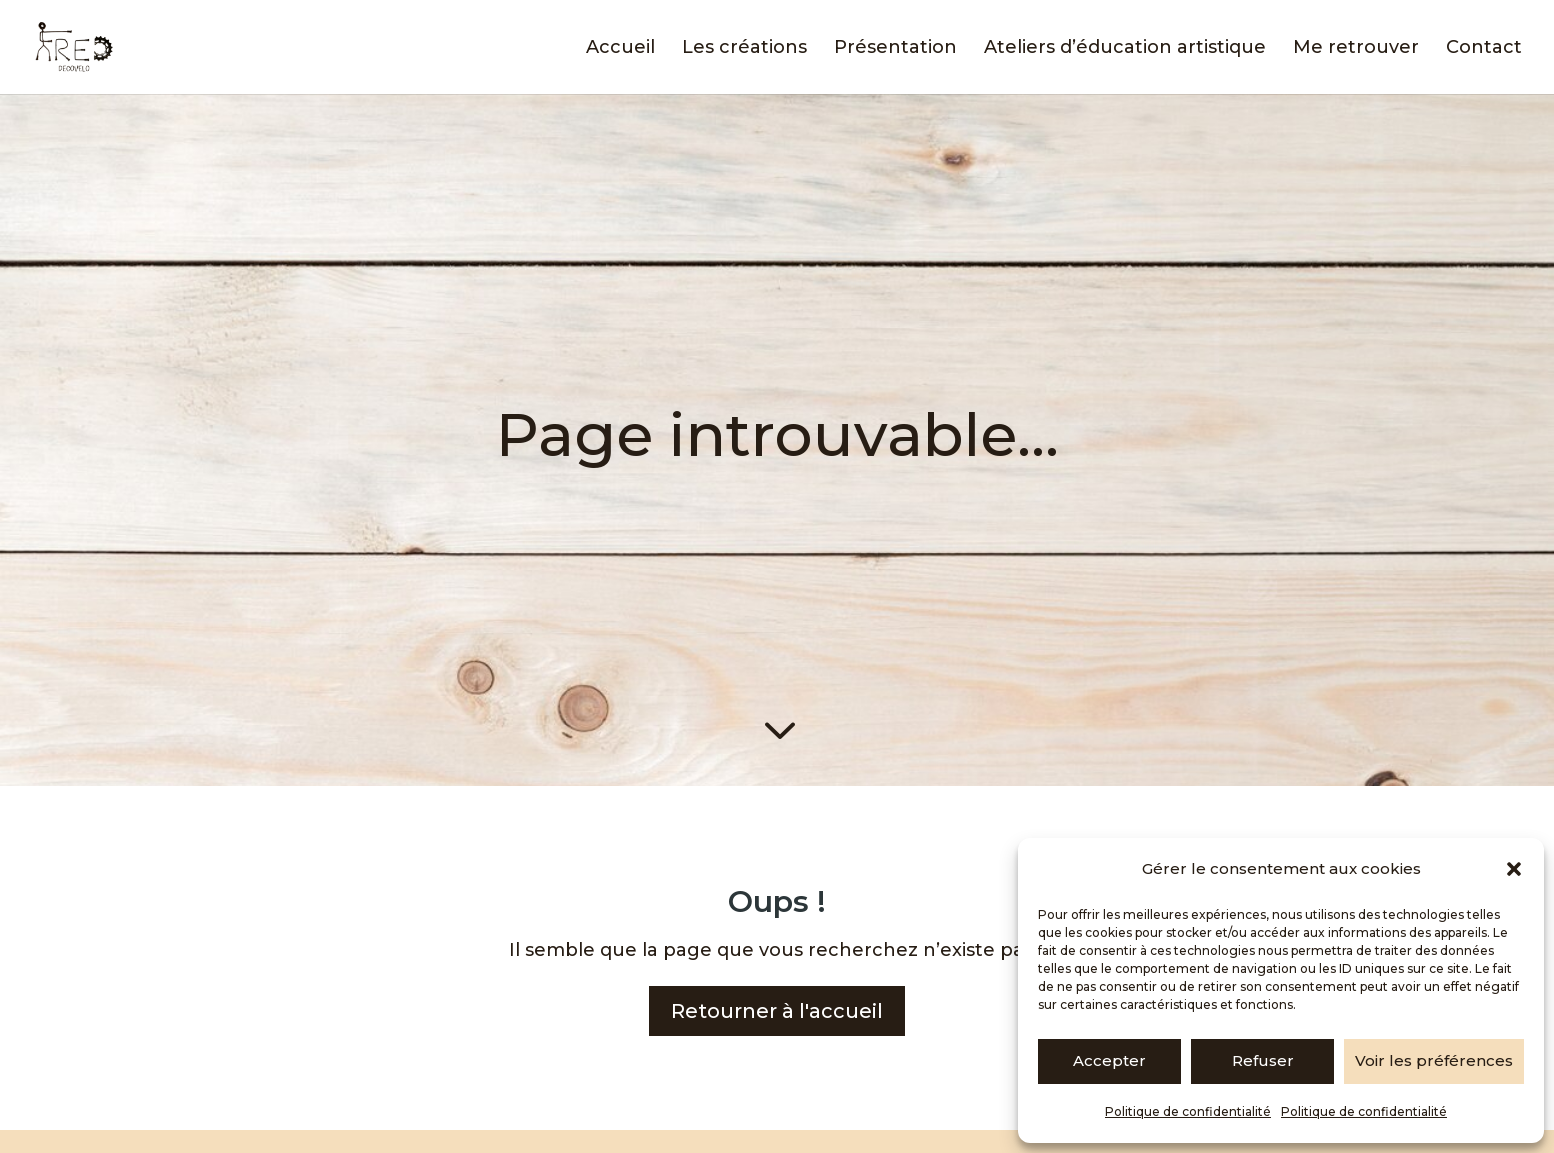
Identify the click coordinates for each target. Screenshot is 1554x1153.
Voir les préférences (1434, 1060)
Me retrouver (1356, 49)
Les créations (744, 49)
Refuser (1263, 1060)
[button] (1514, 869)
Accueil (620, 49)
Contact (1484, 49)
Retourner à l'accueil (777, 1011)
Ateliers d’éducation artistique (1125, 49)
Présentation (895, 49)
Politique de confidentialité (1188, 1111)
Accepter (1109, 1060)
